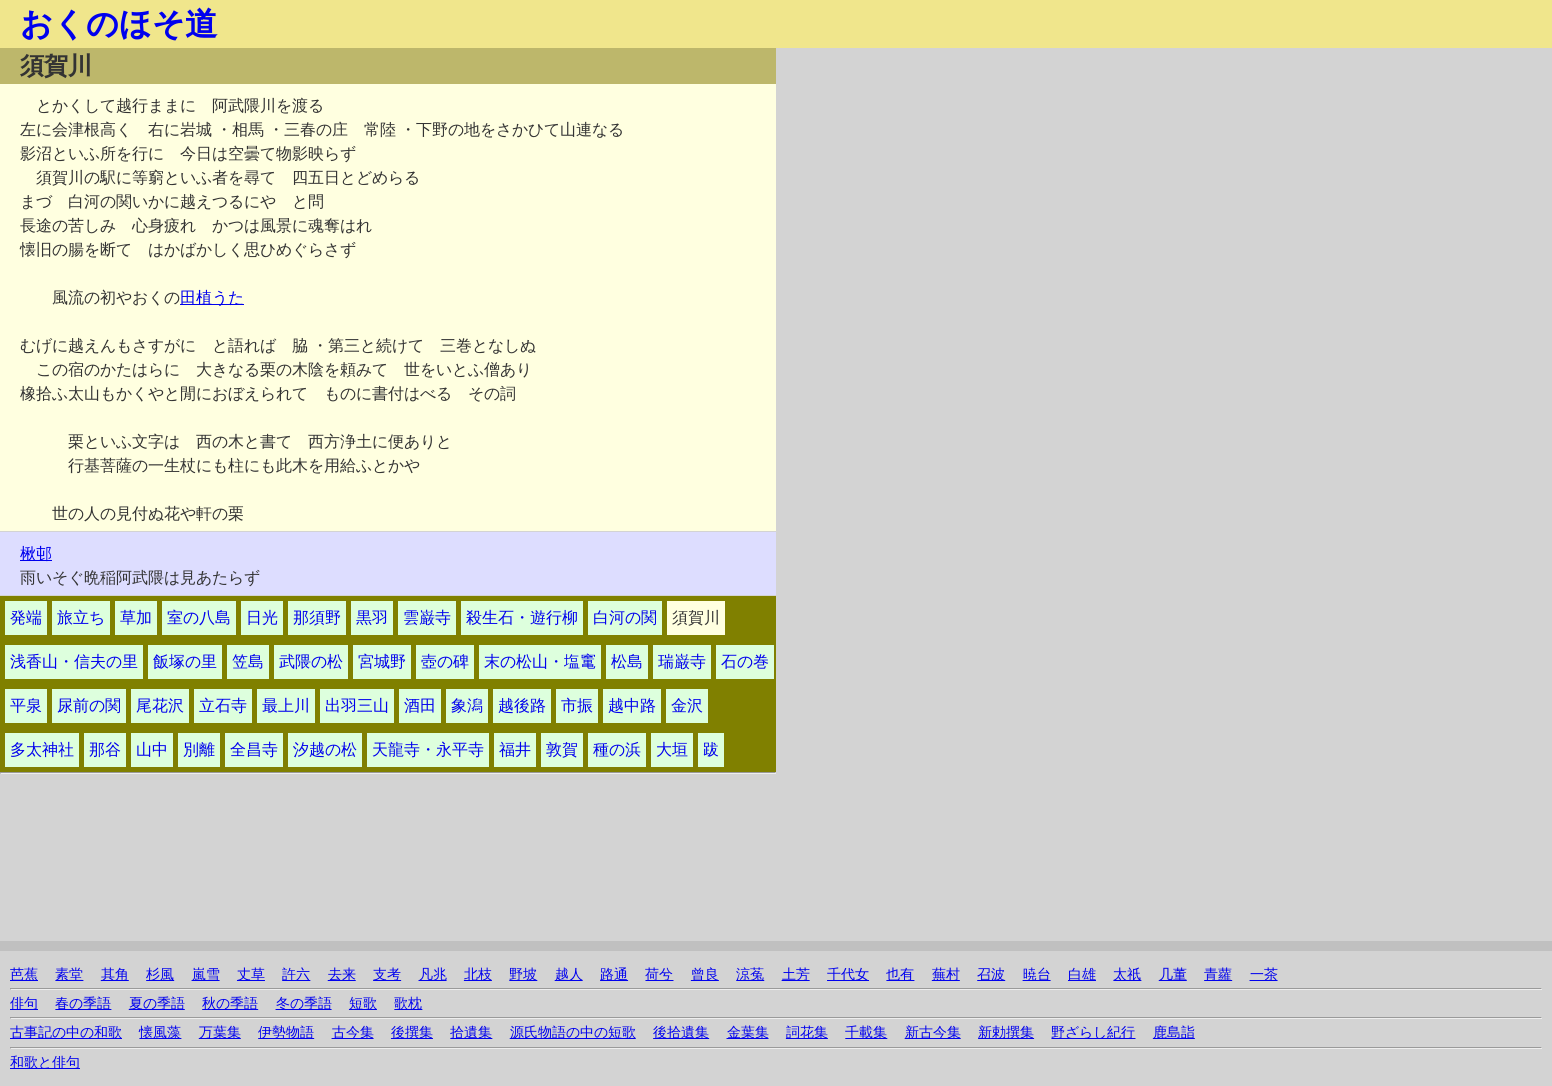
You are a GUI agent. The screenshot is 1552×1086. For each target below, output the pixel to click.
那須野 (317, 617)
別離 (199, 749)
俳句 (24, 1003)
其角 (115, 974)
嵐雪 (206, 974)
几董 (1173, 974)
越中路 (632, 705)
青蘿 (1218, 974)
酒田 (420, 705)
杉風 (160, 974)
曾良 (705, 974)
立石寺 (223, 705)
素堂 (69, 974)
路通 (614, 974)
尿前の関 (89, 705)
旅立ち (81, 617)
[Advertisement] (1009, 188)
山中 (152, 749)
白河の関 (625, 617)
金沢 (687, 705)
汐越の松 (325, 749)
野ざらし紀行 (1093, 1032)
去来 (342, 974)
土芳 (796, 974)
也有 (900, 974)
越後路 (522, 705)
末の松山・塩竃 (540, 661)
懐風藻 (160, 1032)
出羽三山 (357, 705)
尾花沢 (160, 705)
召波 (991, 974)
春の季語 (83, 1003)
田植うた (212, 297)
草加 (136, 617)
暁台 (1037, 974)
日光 (262, 617)
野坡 (523, 974)
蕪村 (946, 974)
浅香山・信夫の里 (74, 661)
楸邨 (36, 553)
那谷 (105, 749)
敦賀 (562, 749)
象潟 (467, 705)
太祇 (1127, 974)
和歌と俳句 (45, 1062)
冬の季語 (304, 1003)
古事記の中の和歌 (66, 1032)
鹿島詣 (1174, 1032)
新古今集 (933, 1032)
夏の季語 (157, 1003)
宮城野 (382, 661)
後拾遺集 (681, 1032)
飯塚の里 (185, 661)
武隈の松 (311, 661)
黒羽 (372, 617)
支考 (387, 974)
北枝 (478, 974)
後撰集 (412, 1032)
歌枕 (408, 1003)
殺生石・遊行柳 (522, 617)
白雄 (1082, 974)
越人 (569, 974)
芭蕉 (24, 974)
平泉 (26, 705)
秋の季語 (230, 1003)
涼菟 (750, 974)
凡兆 (433, 974)
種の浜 (617, 749)
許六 (296, 974)
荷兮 (659, 974)
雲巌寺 (427, 617)
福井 (515, 749)
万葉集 (220, 1032)
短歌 (363, 1003)
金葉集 (748, 1032)
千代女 (848, 974)
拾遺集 (471, 1032)
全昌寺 (254, 749)
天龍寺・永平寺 (428, 749)
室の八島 (199, 617)
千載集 (866, 1032)
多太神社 (42, 749)
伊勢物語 (286, 1032)
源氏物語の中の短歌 (573, 1032)
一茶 (1264, 974)
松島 (627, 661)
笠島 (248, 661)
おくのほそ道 (118, 24)
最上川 (286, 705)
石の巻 (745, 661)
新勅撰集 (1006, 1032)
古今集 (353, 1032)
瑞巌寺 (682, 661)
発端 (26, 617)
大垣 (672, 749)
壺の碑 (445, 661)
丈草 (251, 974)
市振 (577, 705)
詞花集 (807, 1032)
